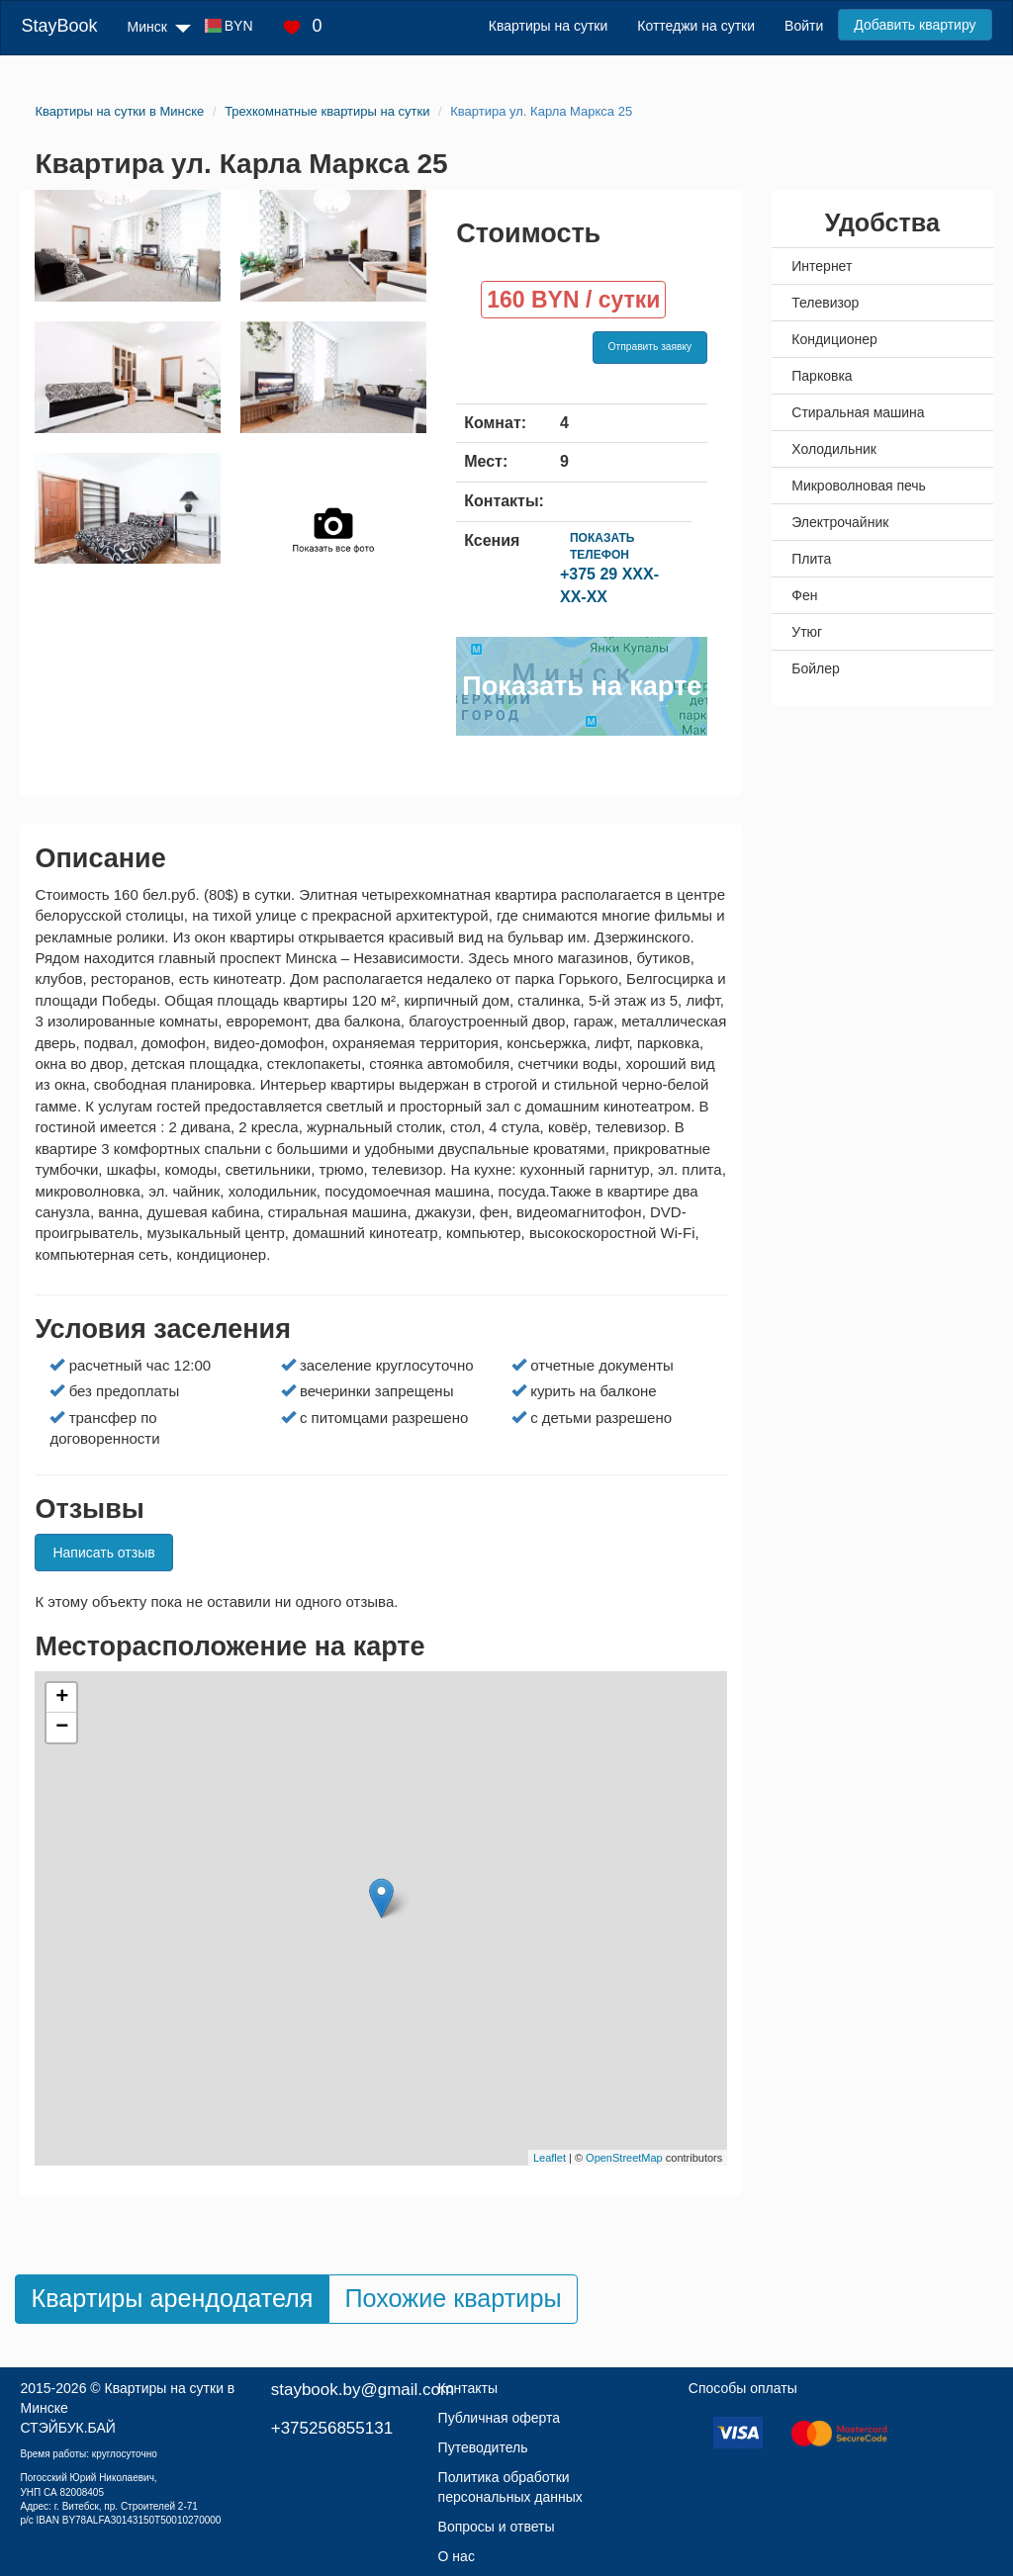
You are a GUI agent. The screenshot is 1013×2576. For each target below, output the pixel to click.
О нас (456, 2556)
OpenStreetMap (624, 2158)
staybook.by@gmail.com (362, 2389)
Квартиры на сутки (548, 26)
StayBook (59, 26)
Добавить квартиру (914, 25)
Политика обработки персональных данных (510, 2487)
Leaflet (549, 2158)
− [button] (61, 1727)
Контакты (468, 2388)
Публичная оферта (499, 2418)
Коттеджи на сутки (696, 26)
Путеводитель (483, 2447)
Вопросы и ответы (496, 2526)
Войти (803, 26)
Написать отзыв (103, 1552)
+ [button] (61, 1698)
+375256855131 (332, 2428)
